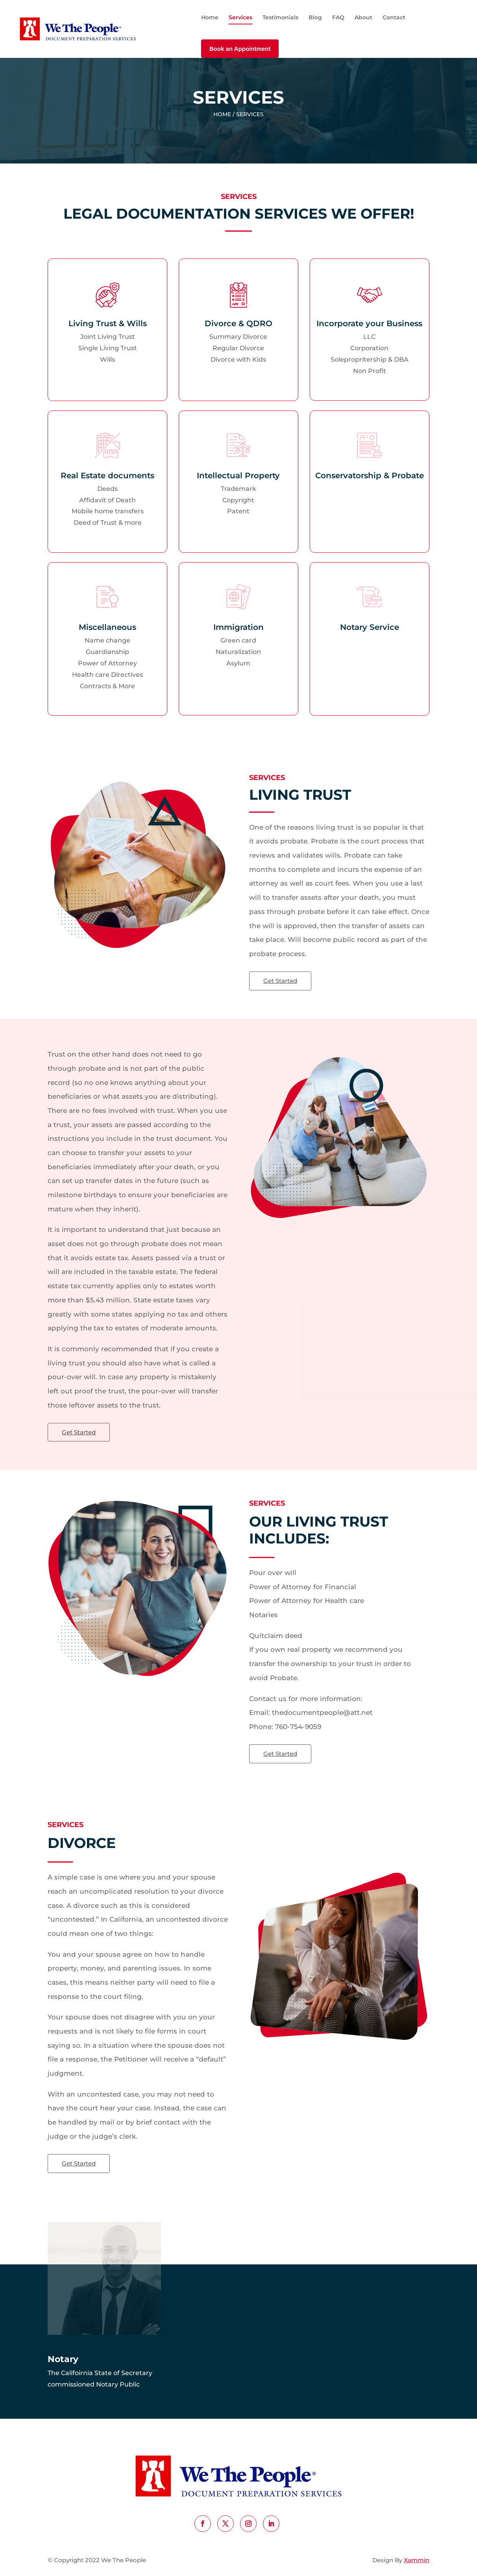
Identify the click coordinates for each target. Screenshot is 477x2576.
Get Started (280, 980)
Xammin (416, 2560)
